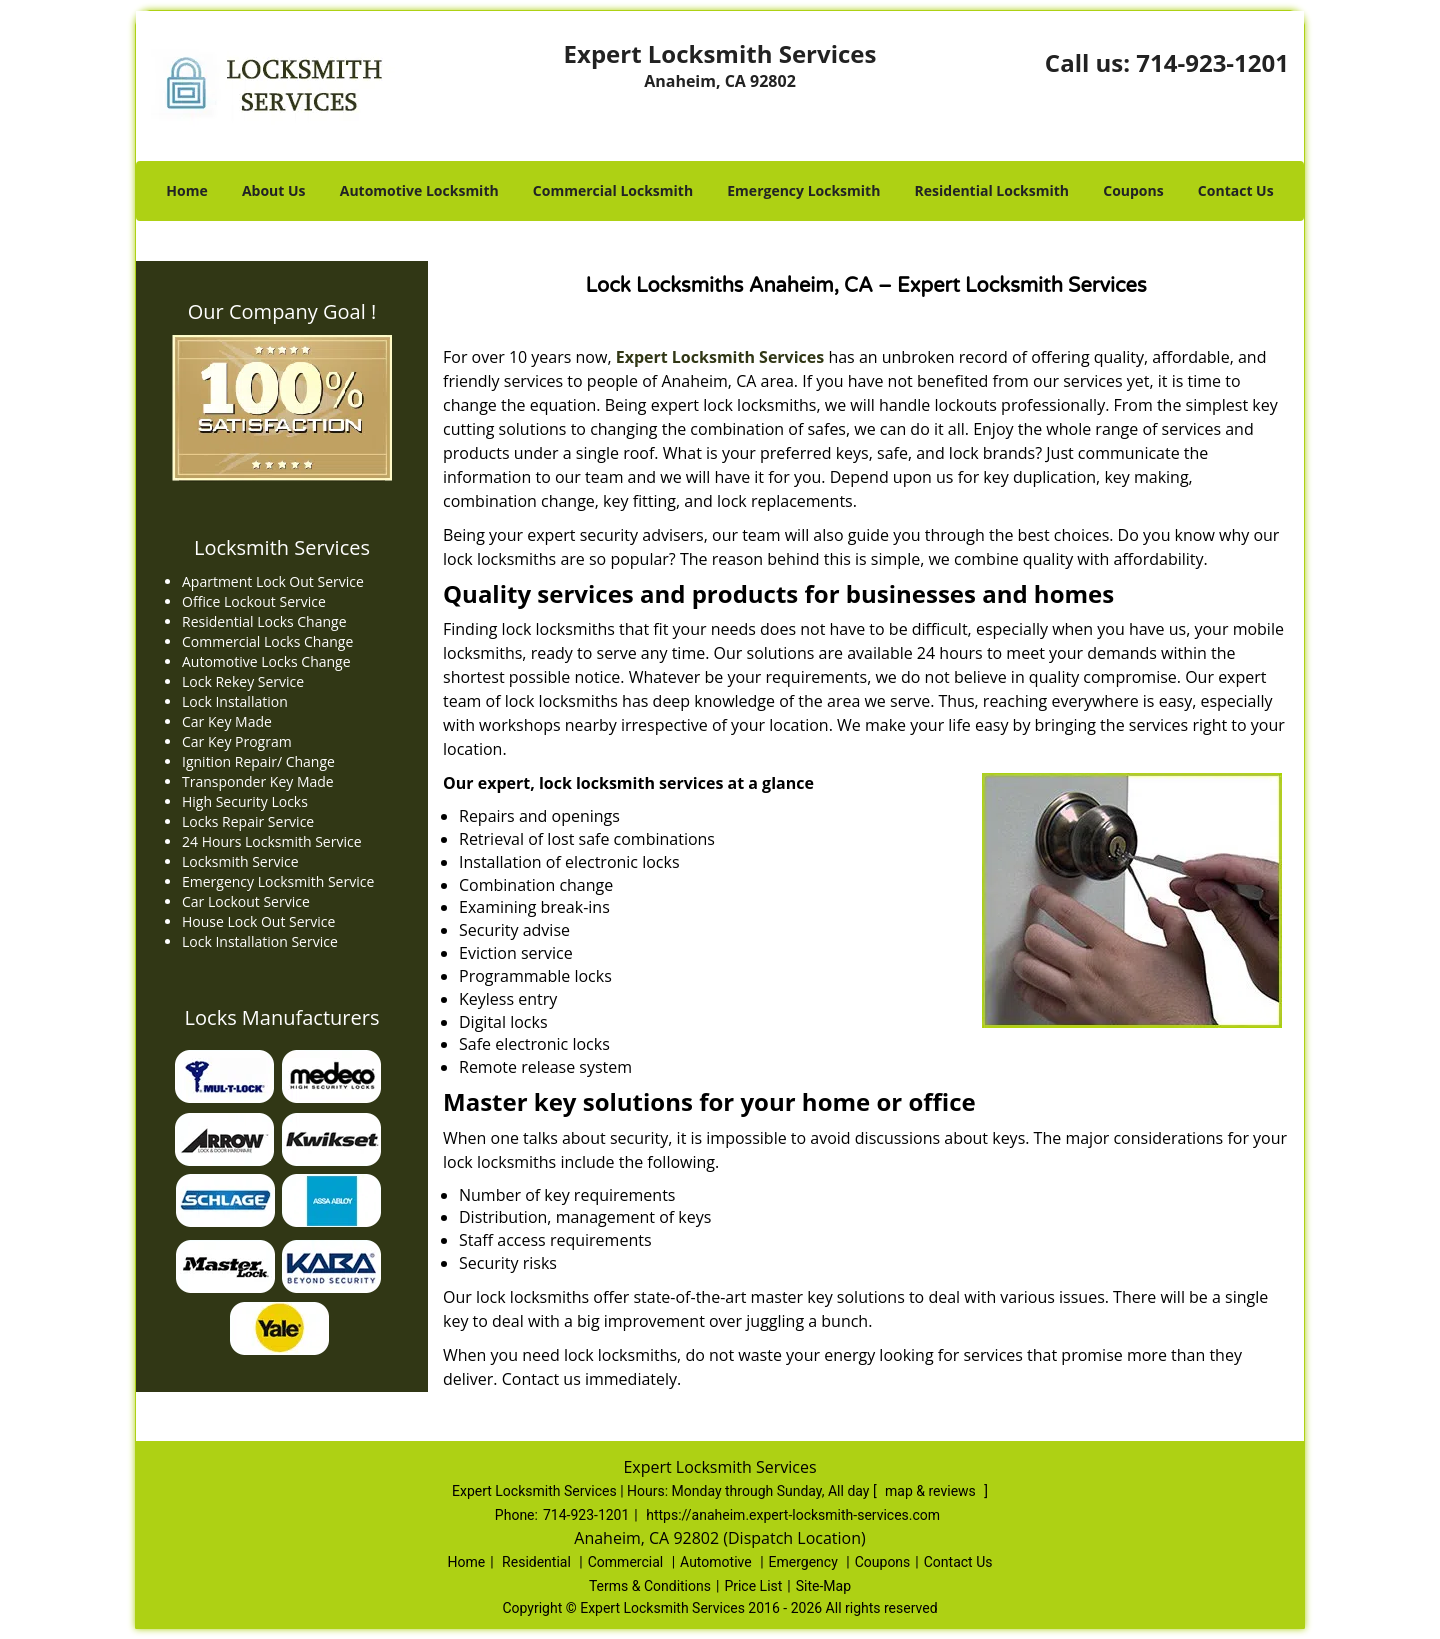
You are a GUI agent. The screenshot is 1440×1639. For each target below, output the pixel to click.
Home (186, 190)
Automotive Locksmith (419, 190)
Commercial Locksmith (613, 190)
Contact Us (1236, 190)
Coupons (1133, 190)
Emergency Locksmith (803, 190)
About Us (274, 190)
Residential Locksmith (992, 190)
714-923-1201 (1212, 62)
